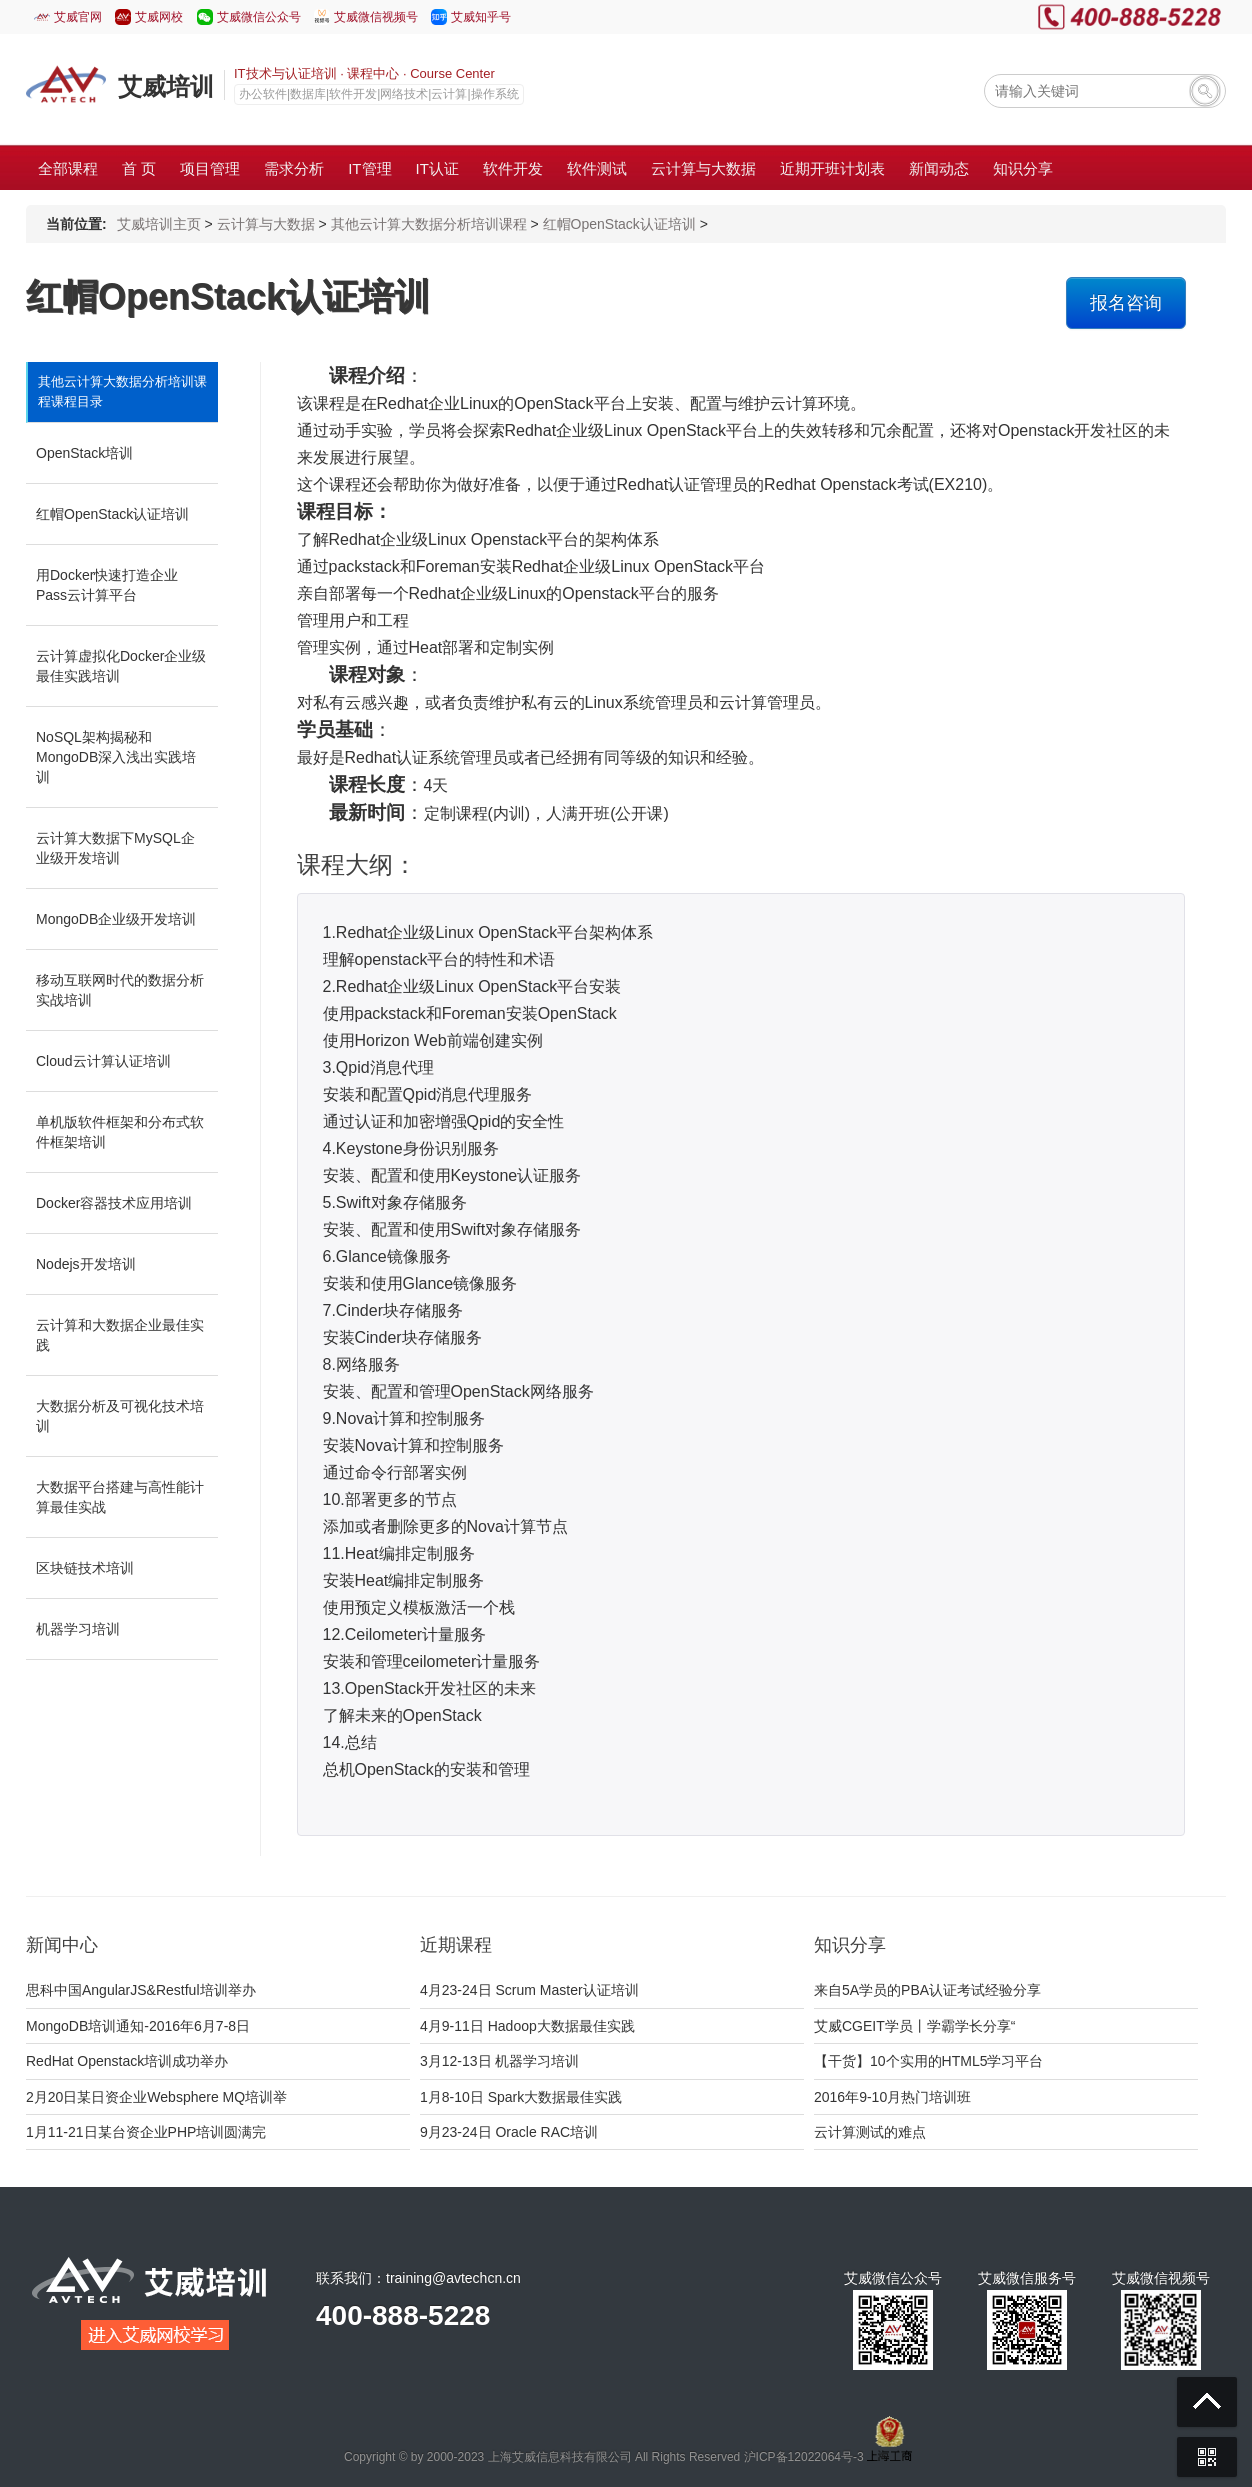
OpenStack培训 (84, 453)
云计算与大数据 (266, 224)
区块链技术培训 (85, 1568)
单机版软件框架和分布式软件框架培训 (120, 1132)
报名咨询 (1126, 303)
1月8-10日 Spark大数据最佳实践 (521, 2097)
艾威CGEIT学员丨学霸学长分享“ (914, 2026)
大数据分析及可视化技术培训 (120, 1416)
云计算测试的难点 (870, 2132)
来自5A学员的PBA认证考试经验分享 (927, 1990)
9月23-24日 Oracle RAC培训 (509, 2132)
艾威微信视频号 (376, 17)
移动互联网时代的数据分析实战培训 (120, 990)
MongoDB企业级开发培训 (116, 919)
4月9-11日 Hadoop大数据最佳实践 (527, 2026)
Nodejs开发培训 (86, 1264)
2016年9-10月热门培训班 (892, 2097)
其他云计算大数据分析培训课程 (429, 224)
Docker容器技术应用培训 (114, 1203)
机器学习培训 (78, 1629)
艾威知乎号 (481, 17)
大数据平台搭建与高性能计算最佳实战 (120, 1497)
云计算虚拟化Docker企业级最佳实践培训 (121, 666)
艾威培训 (166, 86)
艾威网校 (159, 17)
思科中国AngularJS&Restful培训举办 (141, 1990)
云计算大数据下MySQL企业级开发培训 (115, 848)
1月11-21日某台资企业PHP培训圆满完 (146, 2132)
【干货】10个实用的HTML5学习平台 (928, 2061)
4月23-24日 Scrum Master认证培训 (529, 1990)
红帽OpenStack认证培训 (619, 224)
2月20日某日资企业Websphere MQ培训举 (156, 2097)
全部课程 (68, 168)
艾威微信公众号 (259, 17)
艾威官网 (78, 17)
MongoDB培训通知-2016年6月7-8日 (138, 2026)
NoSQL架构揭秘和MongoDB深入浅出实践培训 (116, 757)
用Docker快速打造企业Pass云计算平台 (107, 585)
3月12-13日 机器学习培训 (499, 2061)
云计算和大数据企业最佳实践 (120, 1335)
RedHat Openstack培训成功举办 (127, 2061)
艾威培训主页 (159, 224)
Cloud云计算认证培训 (103, 1061)
